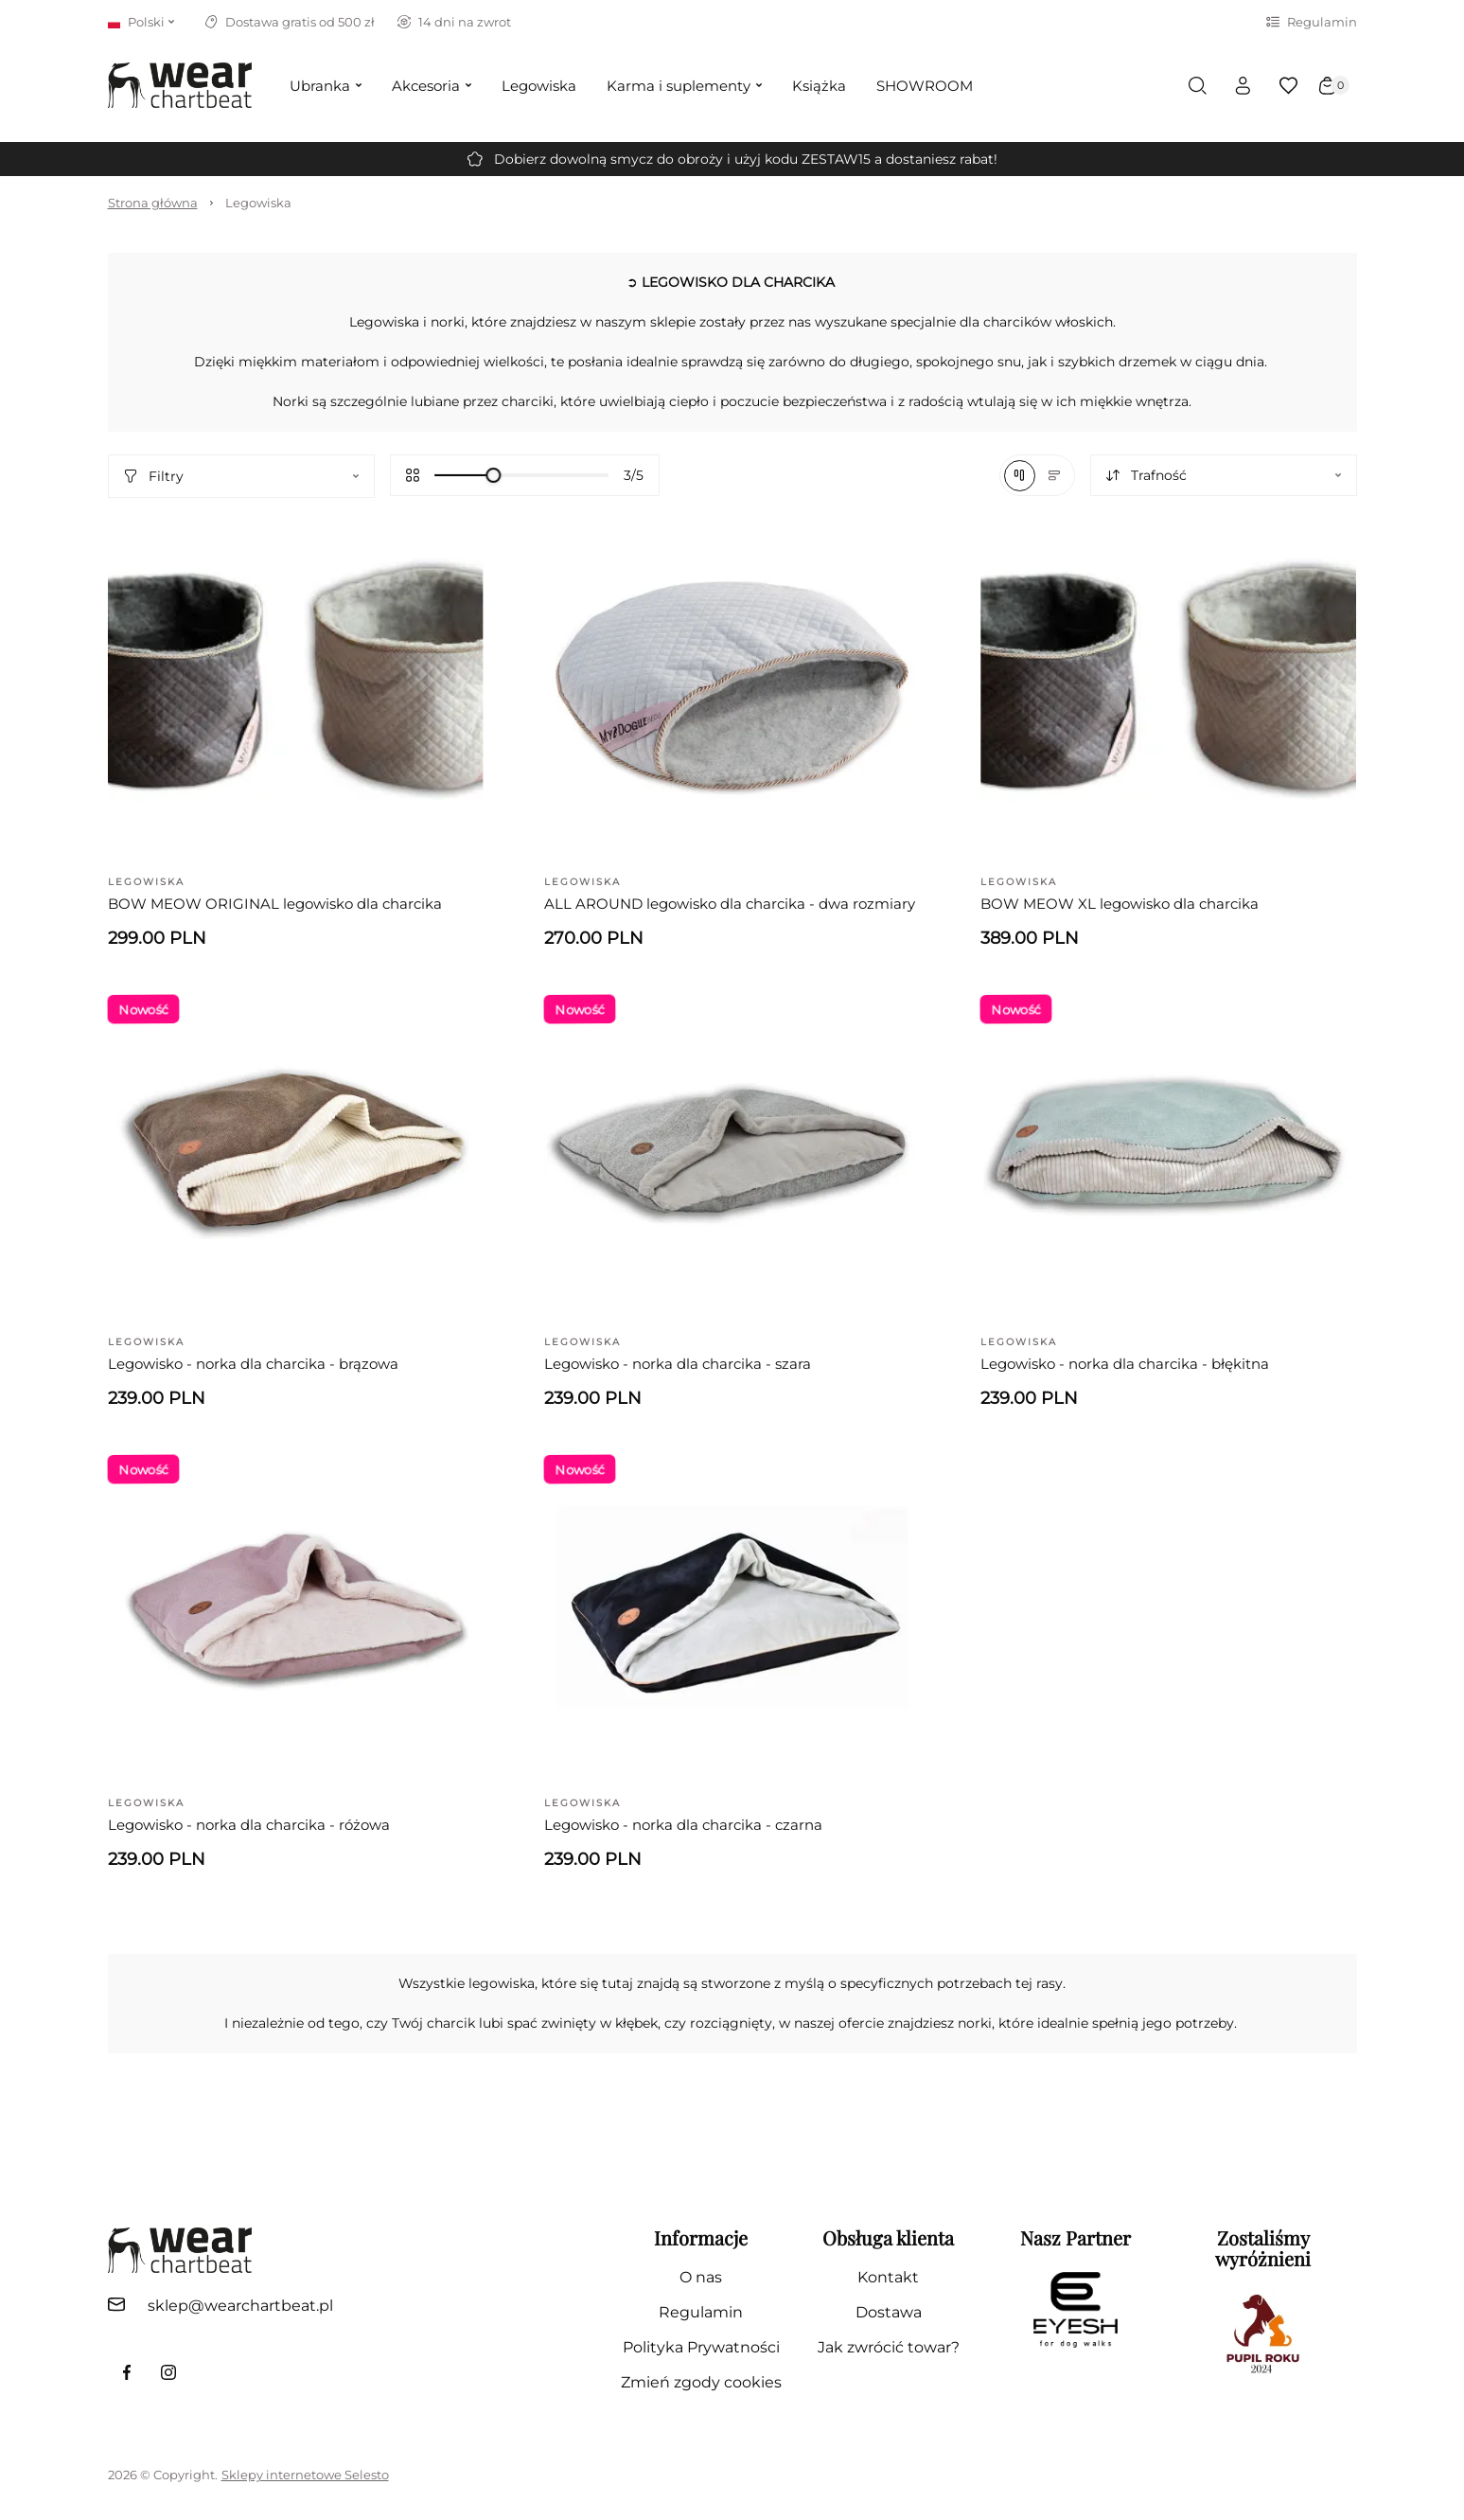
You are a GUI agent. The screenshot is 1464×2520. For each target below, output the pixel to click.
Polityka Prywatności (701, 2347)
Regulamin (1311, 21)
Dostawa (888, 2312)
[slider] (493, 475)
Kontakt (888, 2277)
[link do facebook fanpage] (127, 2372)
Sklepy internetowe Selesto (305, 2474)
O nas (700, 2277)
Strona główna (153, 202)
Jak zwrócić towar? (889, 2347)
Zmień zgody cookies (701, 2382)
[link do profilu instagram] (168, 2372)
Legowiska (258, 202)
